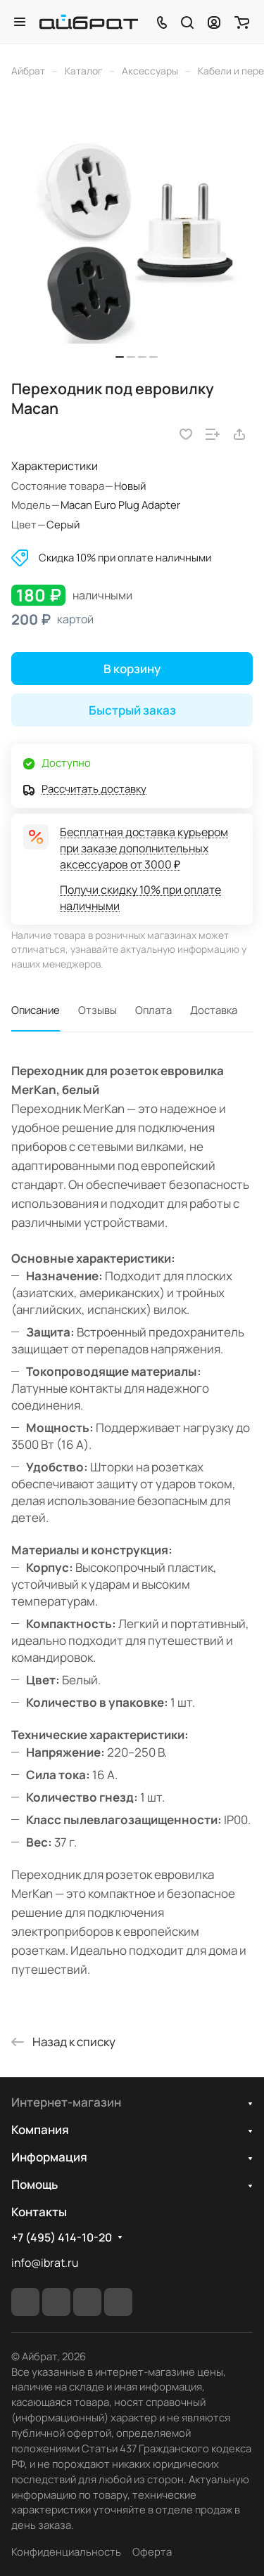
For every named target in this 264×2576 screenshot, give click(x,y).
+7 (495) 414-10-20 (61, 2237)
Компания (40, 2129)
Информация (49, 2157)
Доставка (213, 1010)
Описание (35, 1010)
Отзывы (97, 1010)
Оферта (152, 2551)
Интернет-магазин (66, 2102)
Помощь (34, 2184)
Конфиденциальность (66, 2551)
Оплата (153, 1010)
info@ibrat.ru (44, 2262)
